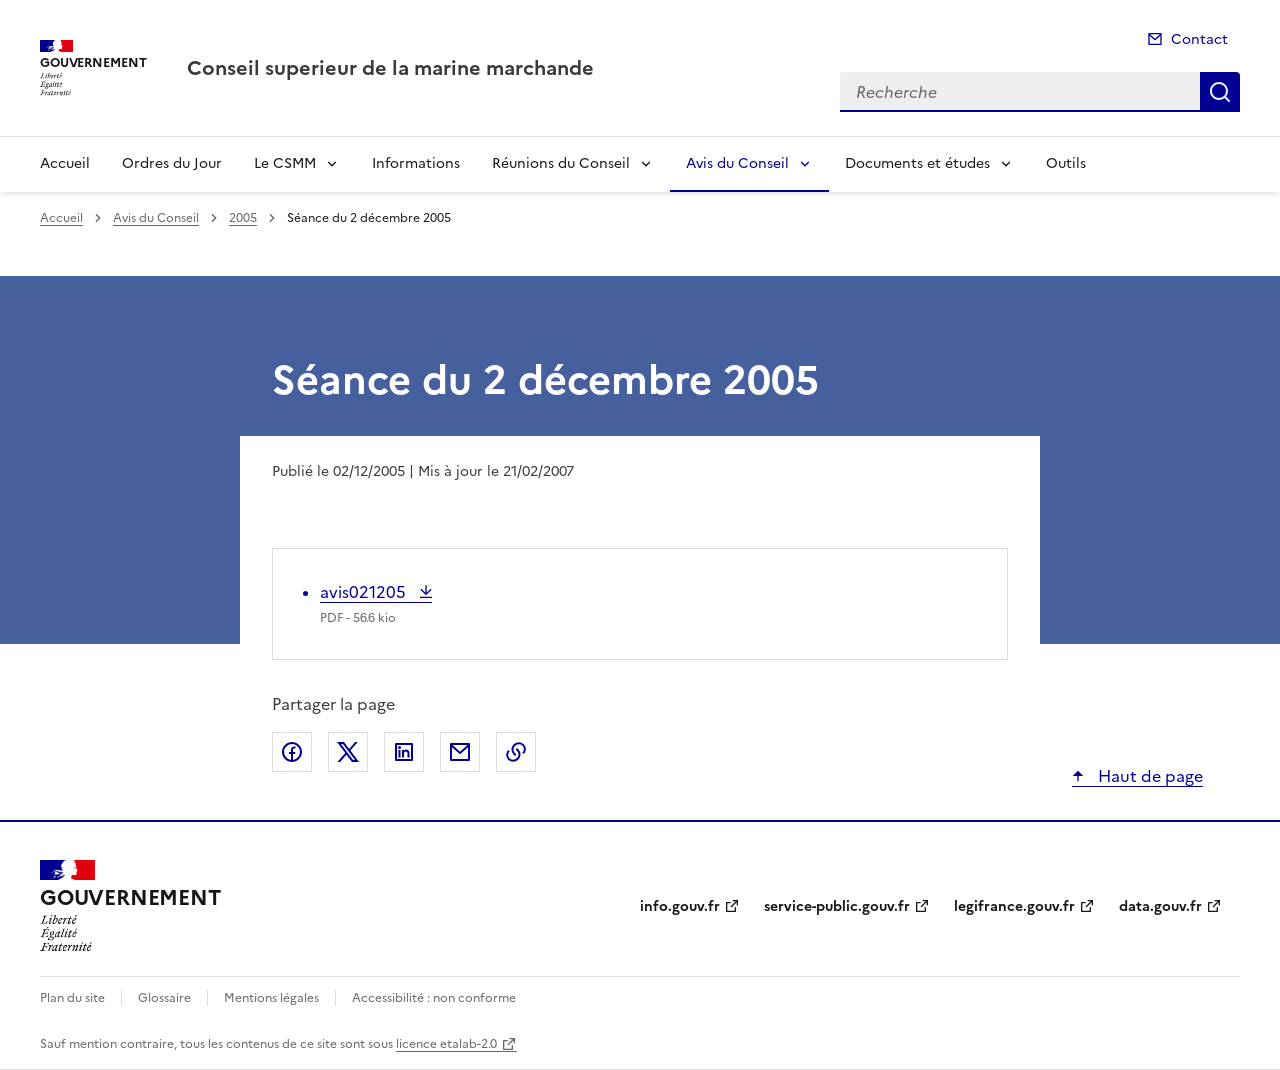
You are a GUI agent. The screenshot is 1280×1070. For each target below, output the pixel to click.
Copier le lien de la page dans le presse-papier (516, 752)
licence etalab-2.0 (446, 1044)
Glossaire (164, 998)
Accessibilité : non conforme (434, 998)
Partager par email (460, 752)
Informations (416, 163)
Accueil (65, 163)
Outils (1066, 163)
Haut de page (1148, 776)
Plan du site (72, 998)
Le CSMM (285, 163)
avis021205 (365, 592)
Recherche (1220, 92)
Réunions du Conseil (561, 163)
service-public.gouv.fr (837, 906)
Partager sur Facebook (292, 752)
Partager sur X (348, 752)
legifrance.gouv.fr (1014, 906)
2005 (243, 218)
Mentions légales (271, 998)
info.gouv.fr (680, 906)
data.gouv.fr (1160, 906)
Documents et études (917, 163)
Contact (1199, 39)
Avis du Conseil (737, 163)
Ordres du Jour (172, 163)
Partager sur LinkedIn (404, 752)
